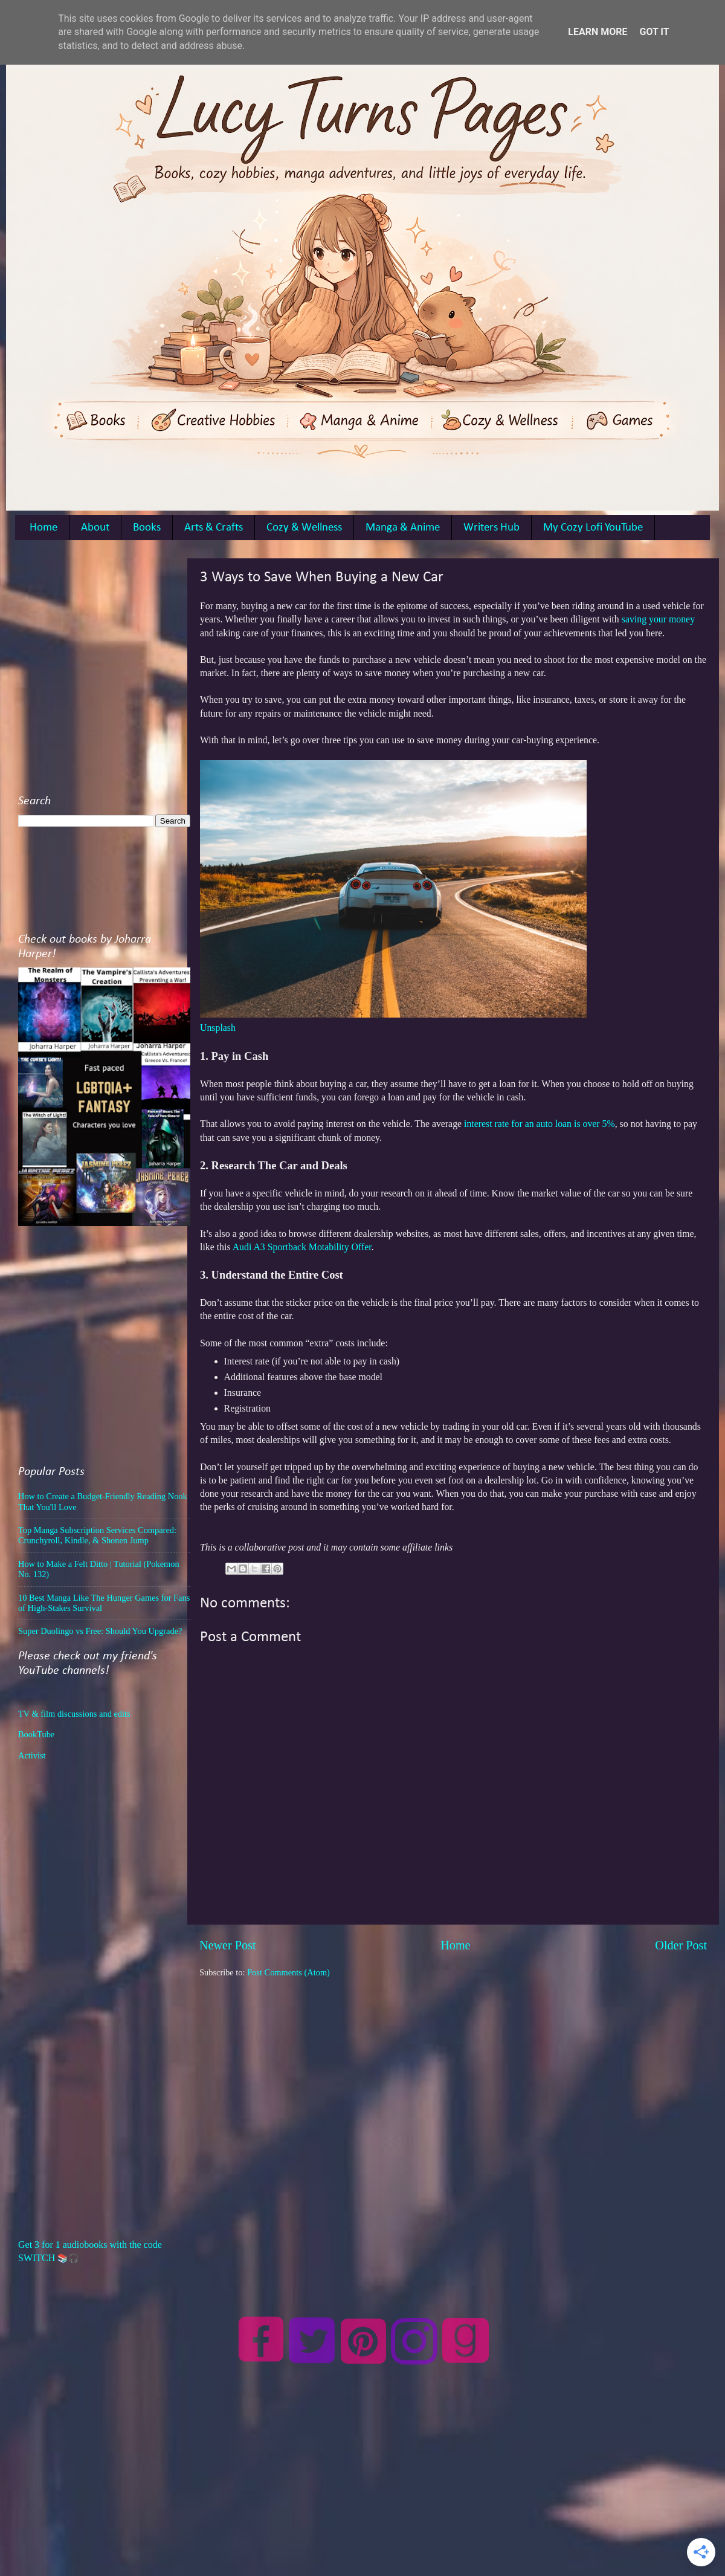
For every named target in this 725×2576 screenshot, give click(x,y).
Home (43, 528)
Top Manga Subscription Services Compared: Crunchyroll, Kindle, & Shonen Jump (97, 1535)
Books (147, 528)
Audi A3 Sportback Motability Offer (302, 1247)
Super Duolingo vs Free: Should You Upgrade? (100, 1631)
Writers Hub (491, 528)
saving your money (658, 619)
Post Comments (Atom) (288, 1972)
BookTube (36, 1734)
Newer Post (227, 1945)
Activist (32, 1755)
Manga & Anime (403, 528)
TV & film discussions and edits (74, 1714)
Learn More (597, 31)
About (95, 528)
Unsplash (218, 1027)
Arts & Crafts (213, 528)
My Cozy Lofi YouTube (593, 528)
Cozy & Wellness (304, 528)
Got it (654, 31)
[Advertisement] (113, 671)
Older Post (681, 1945)
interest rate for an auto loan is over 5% (539, 1124)
